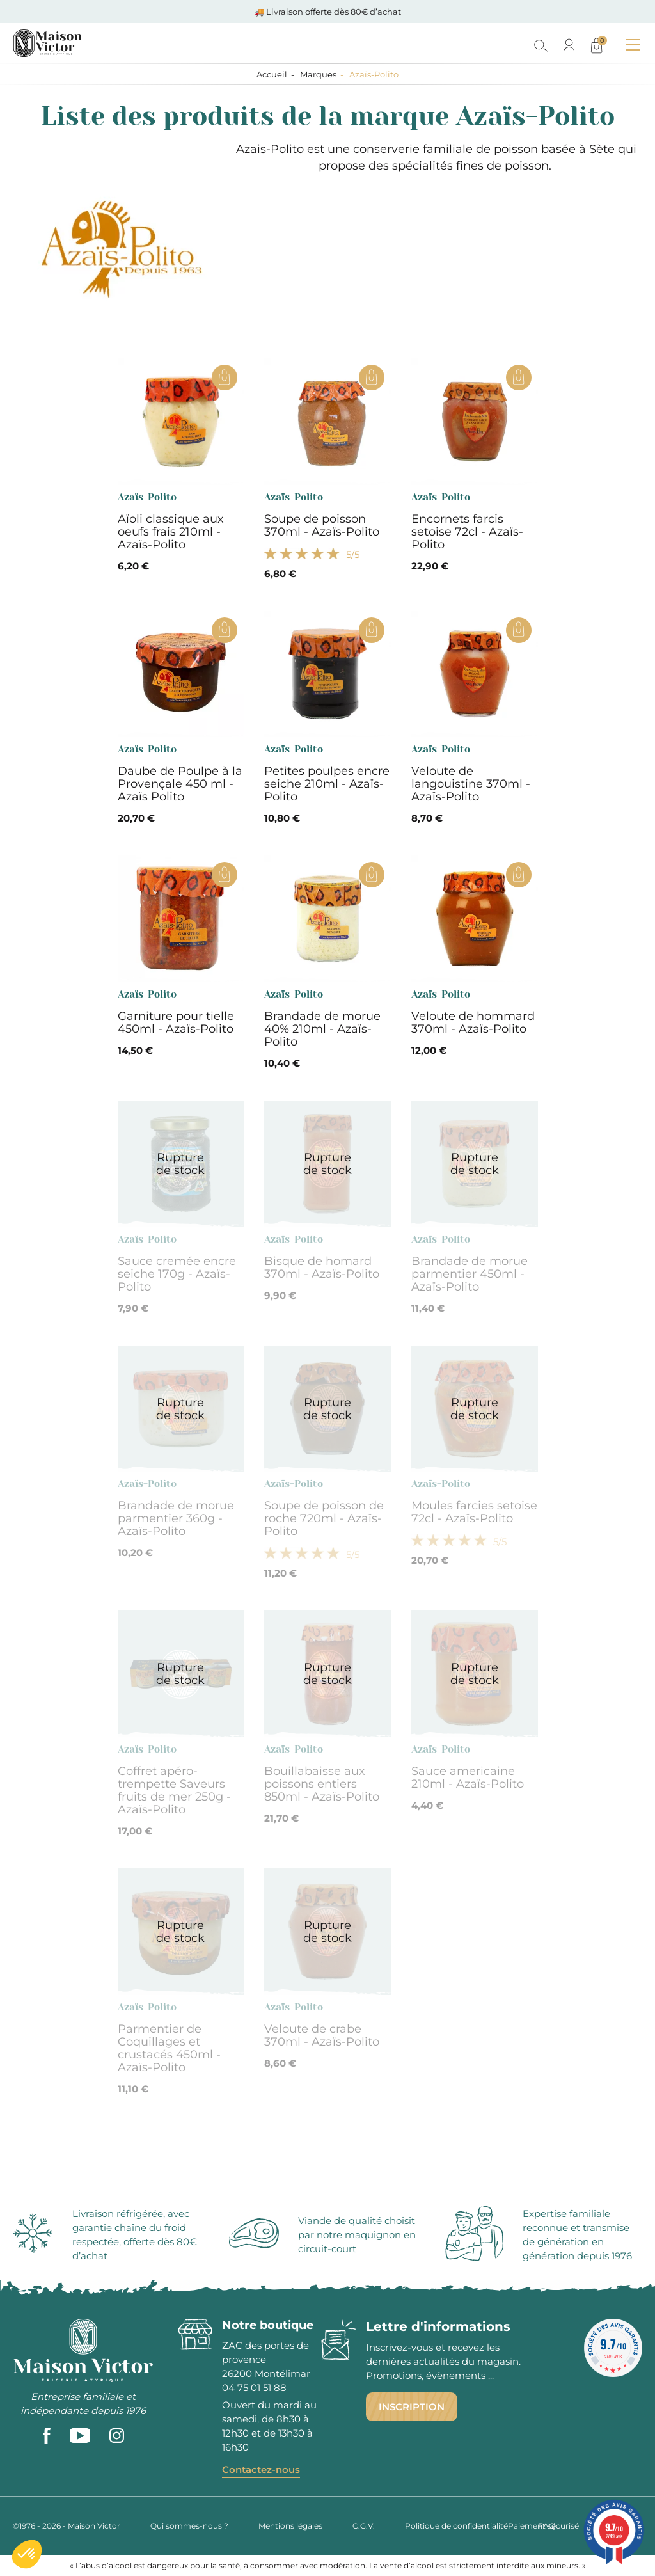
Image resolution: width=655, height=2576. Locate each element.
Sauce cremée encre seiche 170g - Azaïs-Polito (177, 1274)
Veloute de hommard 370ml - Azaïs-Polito (473, 1022)
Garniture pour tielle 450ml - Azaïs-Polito (176, 1022)
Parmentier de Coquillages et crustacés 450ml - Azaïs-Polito (169, 2048)
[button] (27, 2554)
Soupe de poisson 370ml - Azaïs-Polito (321, 525)
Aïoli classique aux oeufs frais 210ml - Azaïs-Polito (171, 532)
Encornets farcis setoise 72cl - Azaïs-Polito (467, 532)
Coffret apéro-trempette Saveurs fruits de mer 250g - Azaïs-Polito (174, 1790)
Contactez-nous (261, 2469)
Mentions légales (290, 2526)
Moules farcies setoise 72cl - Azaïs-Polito (474, 1512)
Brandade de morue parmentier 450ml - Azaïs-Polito (469, 1274)
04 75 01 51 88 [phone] (254, 2387)
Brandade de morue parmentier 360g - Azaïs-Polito (176, 1518)
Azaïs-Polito (147, 497)
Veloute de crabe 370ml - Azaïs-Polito (321, 2035)
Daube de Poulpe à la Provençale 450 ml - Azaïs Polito (180, 784)
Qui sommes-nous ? (189, 2526)
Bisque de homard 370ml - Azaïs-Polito (321, 1267)
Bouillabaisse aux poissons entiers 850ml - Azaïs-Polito (321, 1784)
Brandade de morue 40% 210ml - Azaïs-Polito (322, 1029)
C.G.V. (363, 2526)
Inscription (412, 2407)
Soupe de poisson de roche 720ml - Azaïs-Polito (324, 1518)
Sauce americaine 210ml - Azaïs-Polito (467, 1777)
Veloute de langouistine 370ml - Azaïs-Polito (470, 784)
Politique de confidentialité (456, 2526)
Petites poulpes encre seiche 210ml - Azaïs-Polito (327, 784)
